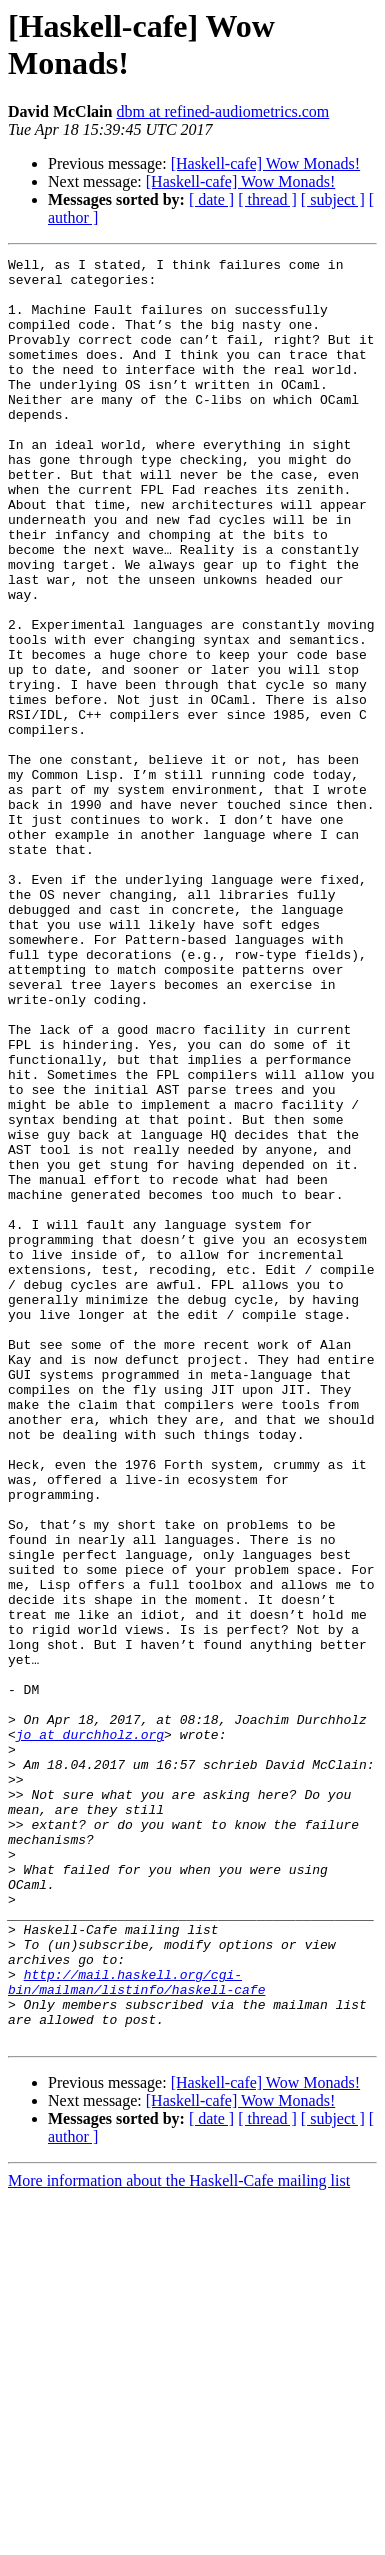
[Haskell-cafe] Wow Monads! (265, 163)
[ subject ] (333, 199)
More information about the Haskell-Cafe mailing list (179, 2537)
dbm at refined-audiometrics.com (222, 111)
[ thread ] (267, 199)
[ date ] (211, 199)
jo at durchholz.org (90, 2031)
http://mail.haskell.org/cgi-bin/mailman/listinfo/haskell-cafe (136, 2328)
